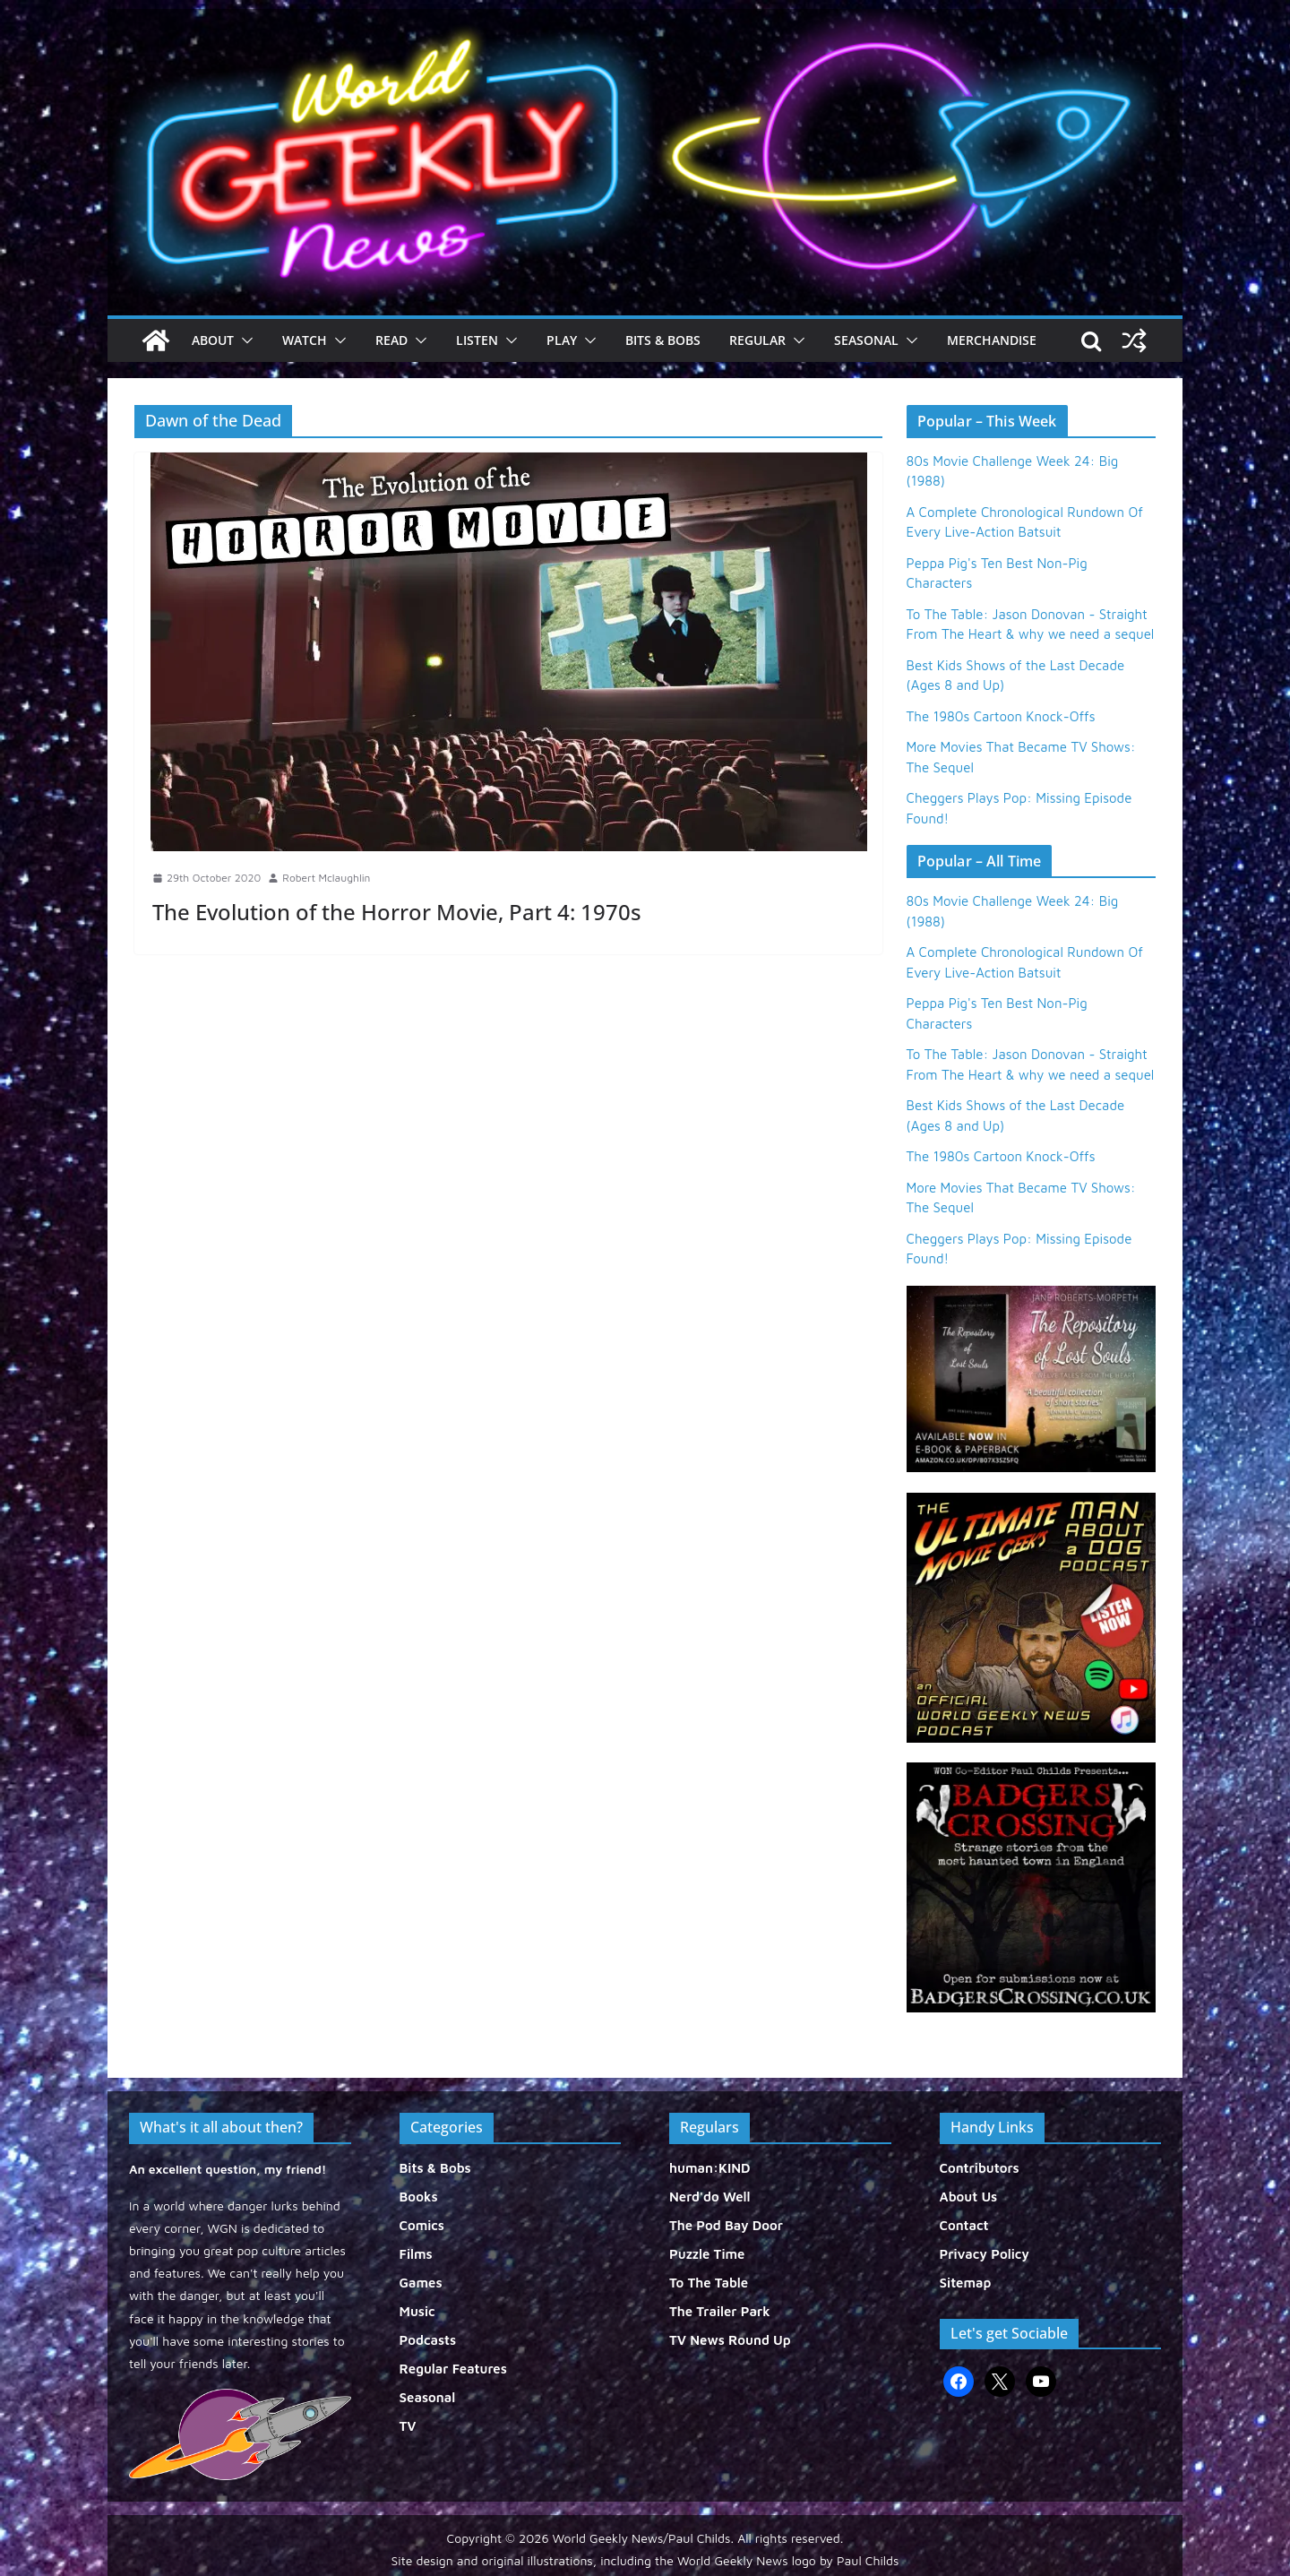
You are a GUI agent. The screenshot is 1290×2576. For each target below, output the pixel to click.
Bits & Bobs (663, 340)
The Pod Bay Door (726, 2225)
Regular (757, 340)
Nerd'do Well (710, 2196)
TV (408, 2426)
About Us (969, 2196)
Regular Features (453, 2368)
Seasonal (866, 340)
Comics (422, 2225)
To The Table (708, 2282)
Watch (304, 340)
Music (417, 2311)
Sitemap (966, 2282)
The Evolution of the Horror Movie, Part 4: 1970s (396, 911)
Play (561, 340)
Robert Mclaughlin (326, 877)
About (213, 340)
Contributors (979, 2167)
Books (419, 2196)
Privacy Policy (984, 2254)
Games (421, 2282)
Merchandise (991, 340)
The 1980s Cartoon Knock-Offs (1001, 716)
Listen (477, 340)
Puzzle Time (706, 2254)
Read (391, 340)
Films (416, 2254)
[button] (244, 340)
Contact (964, 2225)
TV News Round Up (730, 2340)
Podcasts (428, 2340)
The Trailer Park (719, 2311)
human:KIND (710, 2167)
